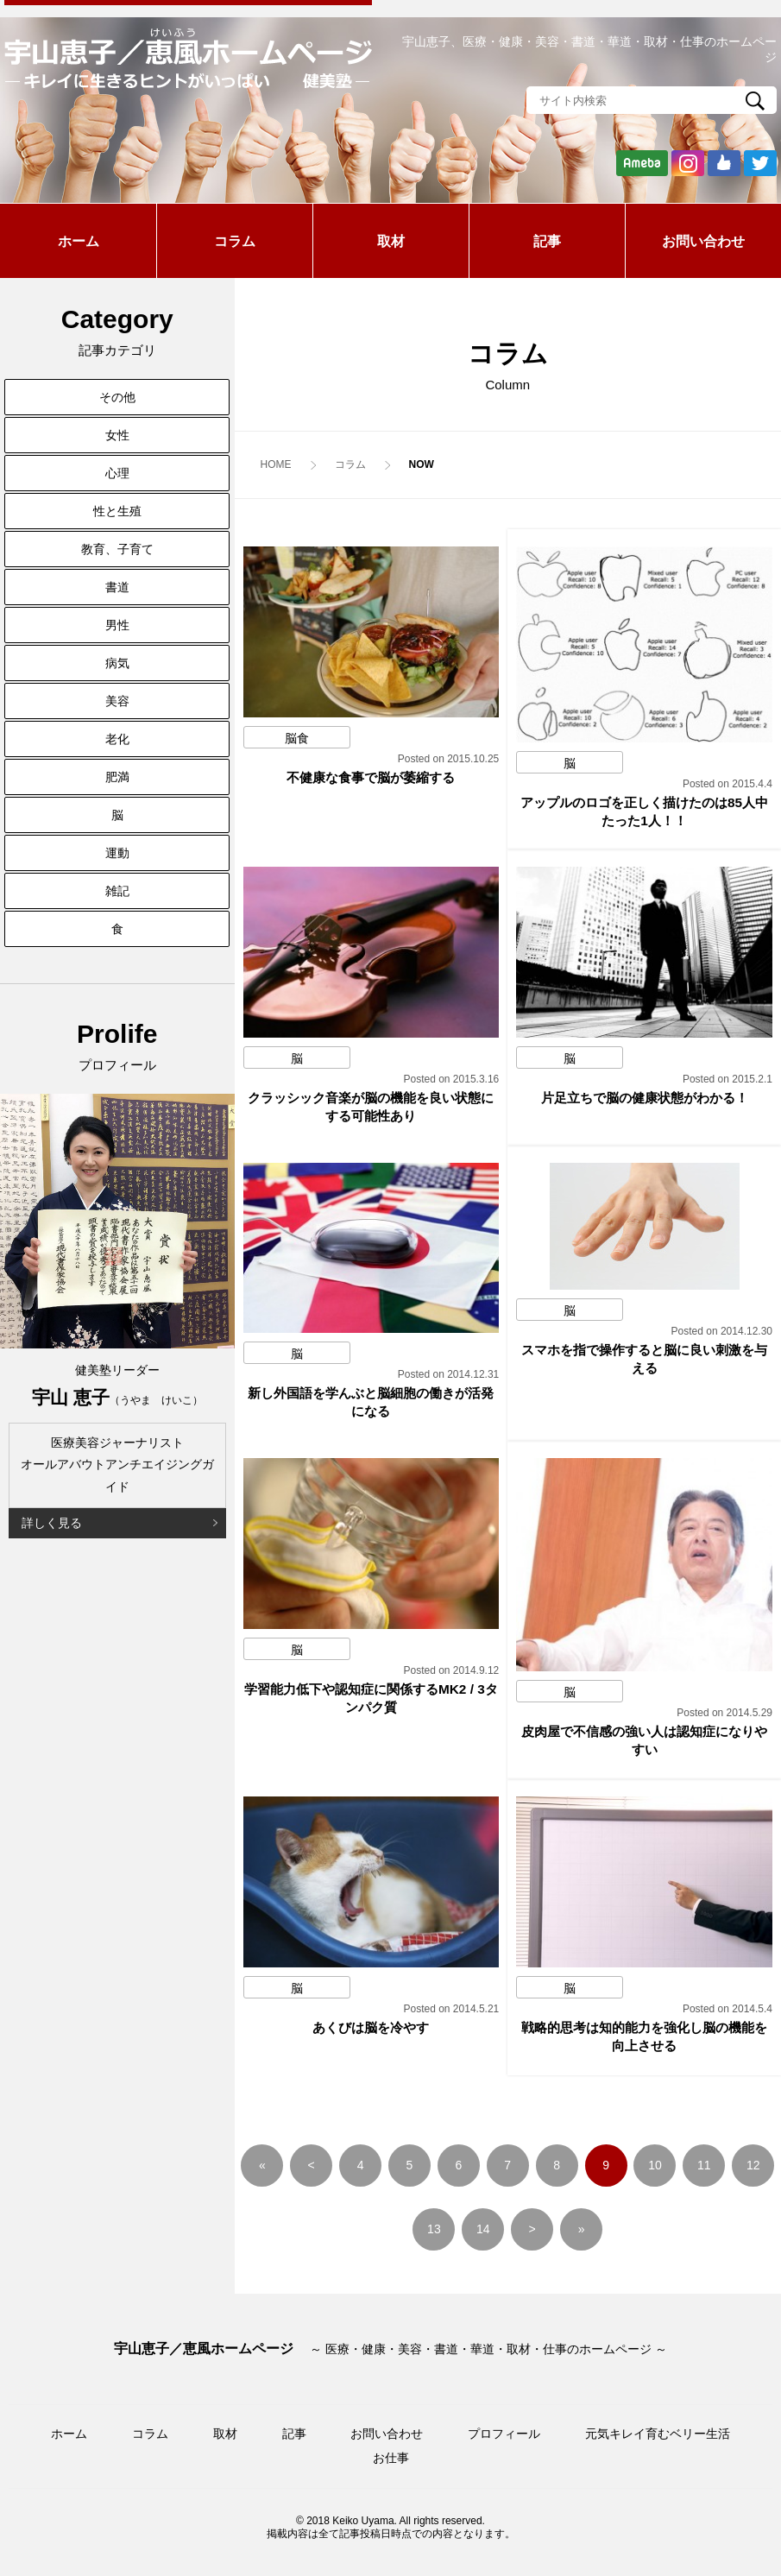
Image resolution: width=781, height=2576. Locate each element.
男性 (117, 625)
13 (434, 2229)
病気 (117, 663)
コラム (234, 241)
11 (704, 2165)
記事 (547, 241)
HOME (276, 464)
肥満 (117, 777)
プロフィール (504, 2433)
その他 (117, 397)
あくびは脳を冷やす (370, 2027)
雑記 (117, 891)
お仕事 (391, 2458)
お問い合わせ (703, 241)
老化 (117, 739)
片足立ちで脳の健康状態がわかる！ (644, 1097)
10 (655, 2165)
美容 (117, 701)
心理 (117, 473)
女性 (117, 435)
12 (753, 2165)
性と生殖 (117, 511)
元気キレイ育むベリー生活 (657, 2433)
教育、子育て (117, 549)
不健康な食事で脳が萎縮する (371, 777)
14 (483, 2229)
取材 (391, 241)
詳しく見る (52, 1523)
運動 (117, 853)
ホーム (78, 241)
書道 (117, 587)
